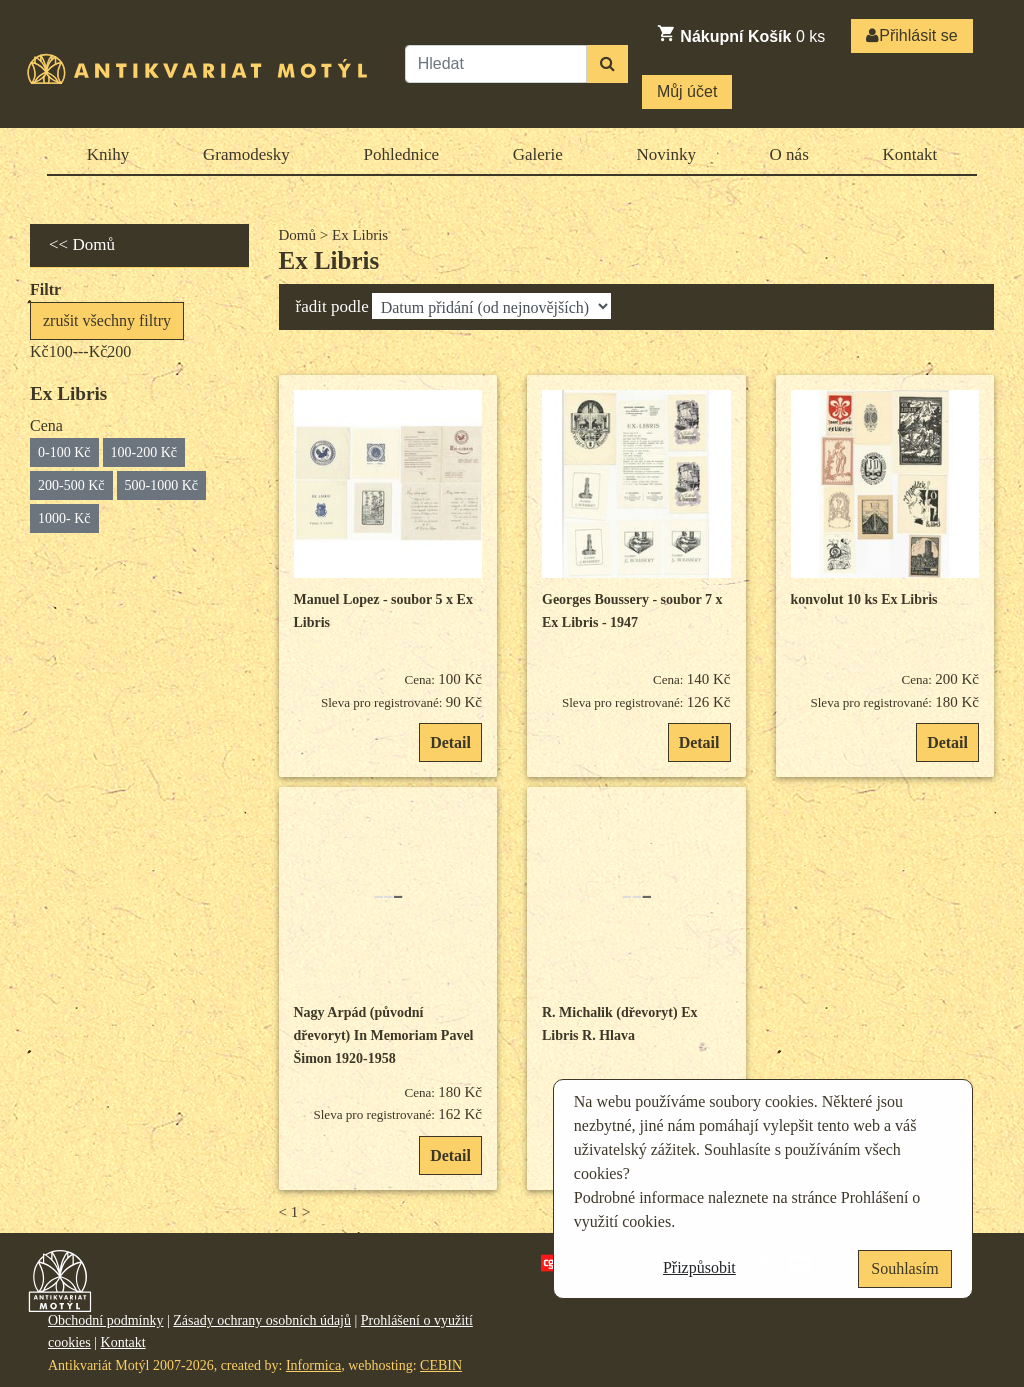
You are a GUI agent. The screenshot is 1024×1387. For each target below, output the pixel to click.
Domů (298, 235)
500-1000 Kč (162, 485)
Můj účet (687, 91)
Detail (450, 742)
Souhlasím (905, 1268)
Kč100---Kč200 (80, 351)
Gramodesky (246, 154)
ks (740, 34)
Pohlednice (402, 154)
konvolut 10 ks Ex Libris (864, 599)
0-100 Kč (64, 452)
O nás (789, 154)
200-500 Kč (71, 485)
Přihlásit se (911, 35)
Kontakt (909, 154)
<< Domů (82, 244)
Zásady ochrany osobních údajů (262, 1320)
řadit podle (332, 306)
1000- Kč (64, 518)
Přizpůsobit (699, 1267)
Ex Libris (329, 260)
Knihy (108, 154)
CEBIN (441, 1365)
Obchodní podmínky (106, 1320)
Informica (313, 1365)
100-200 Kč (144, 452)
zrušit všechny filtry (107, 320)
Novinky (666, 154)
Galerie (538, 154)
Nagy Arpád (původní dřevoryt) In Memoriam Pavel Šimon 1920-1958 (384, 1036)
